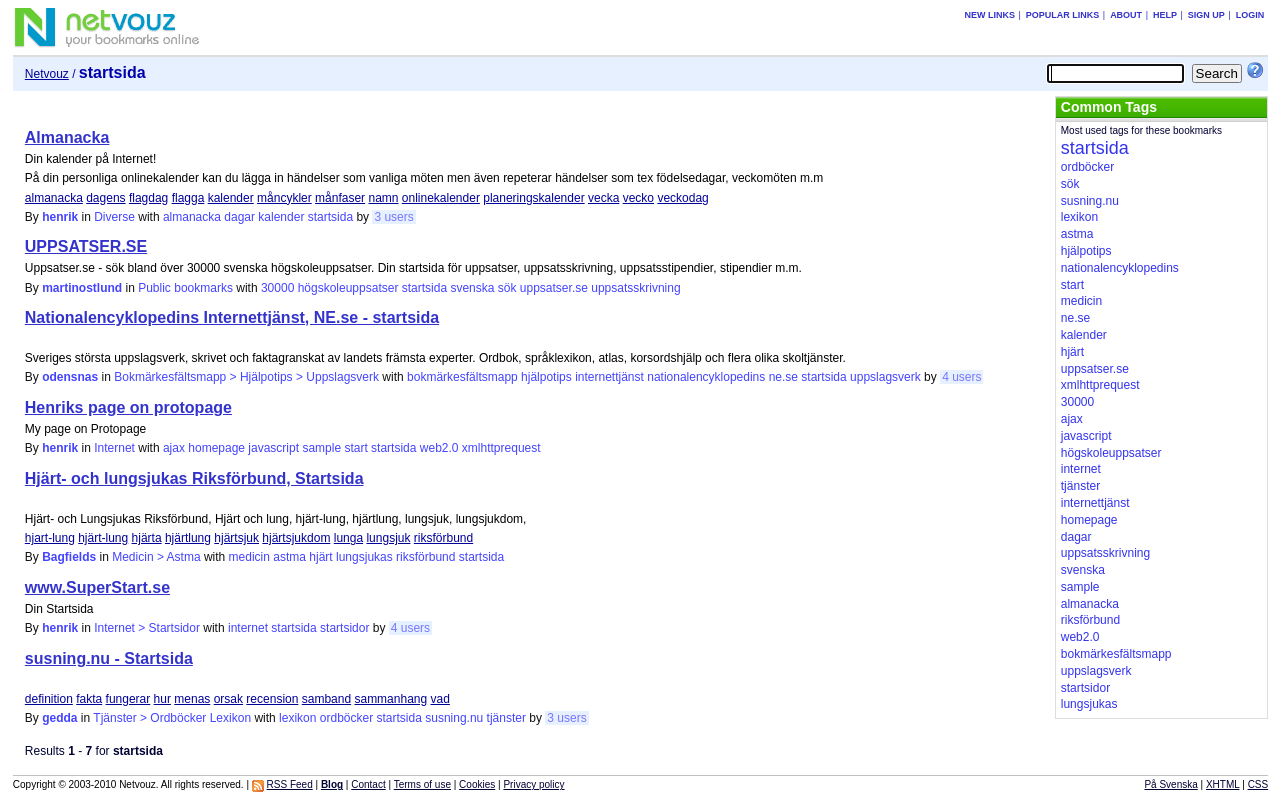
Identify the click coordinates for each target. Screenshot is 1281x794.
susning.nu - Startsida (109, 658)
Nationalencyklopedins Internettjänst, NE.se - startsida (232, 317)
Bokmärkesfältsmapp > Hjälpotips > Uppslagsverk (246, 377)
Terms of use (422, 784)
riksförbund (443, 538)
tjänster (506, 718)
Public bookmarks (185, 288)
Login (1250, 15)
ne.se (783, 377)
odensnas (70, 377)
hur (162, 699)
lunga (348, 538)
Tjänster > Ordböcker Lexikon (172, 718)
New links (989, 15)
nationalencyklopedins (706, 377)
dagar (239, 217)
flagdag (148, 198)
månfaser (340, 198)
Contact (368, 784)
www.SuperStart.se (97, 587)
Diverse (114, 217)
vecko (638, 198)
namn (383, 198)
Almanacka (67, 137)
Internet (114, 448)
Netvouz (47, 74)
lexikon (297, 718)
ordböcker (346, 718)
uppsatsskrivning (635, 288)
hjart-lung (50, 538)
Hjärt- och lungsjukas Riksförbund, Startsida (194, 478)
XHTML (1223, 784)
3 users (393, 217)
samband (326, 699)
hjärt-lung (103, 538)
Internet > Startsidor (147, 628)
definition (49, 699)
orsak (228, 699)
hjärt (320, 557)
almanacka (54, 198)
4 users (961, 377)
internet (248, 628)
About (1126, 15)
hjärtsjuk (236, 538)
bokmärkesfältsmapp (462, 377)
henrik (60, 217)
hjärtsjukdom (296, 538)
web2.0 (439, 448)
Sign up (1206, 15)
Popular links (1063, 15)
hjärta (147, 538)
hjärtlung (188, 538)
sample (321, 448)
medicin (249, 557)
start (355, 448)
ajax (174, 448)
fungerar (128, 699)
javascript (273, 448)
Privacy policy (533, 784)
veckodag (682, 198)
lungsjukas (364, 557)
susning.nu (454, 718)
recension (272, 699)
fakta (89, 699)
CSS (1258, 784)
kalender (231, 198)
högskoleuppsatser (348, 288)
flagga (188, 198)
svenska (472, 288)
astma (289, 557)
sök (507, 288)
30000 (277, 288)
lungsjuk (388, 538)
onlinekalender (441, 198)
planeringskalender (533, 198)
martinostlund (82, 288)
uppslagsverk (885, 377)
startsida (330, 217)
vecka (603, 198)
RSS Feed (290, 784)
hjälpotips (546, 377)
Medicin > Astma (156, 557)
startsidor (344, 628)
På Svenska (1170, 784)
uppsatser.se (554, 288)
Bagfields (69, 557)
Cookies (477, 784)
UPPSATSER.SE (86, 246)
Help (1165, 15)
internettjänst (609, 377)
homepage (216, 448)
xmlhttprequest (501, 448)
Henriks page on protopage (128, 407)
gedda (59, 718)
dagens (105, 198)
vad (440, 699)
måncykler (284, 198)
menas (192, 699)
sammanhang (390, 699)
